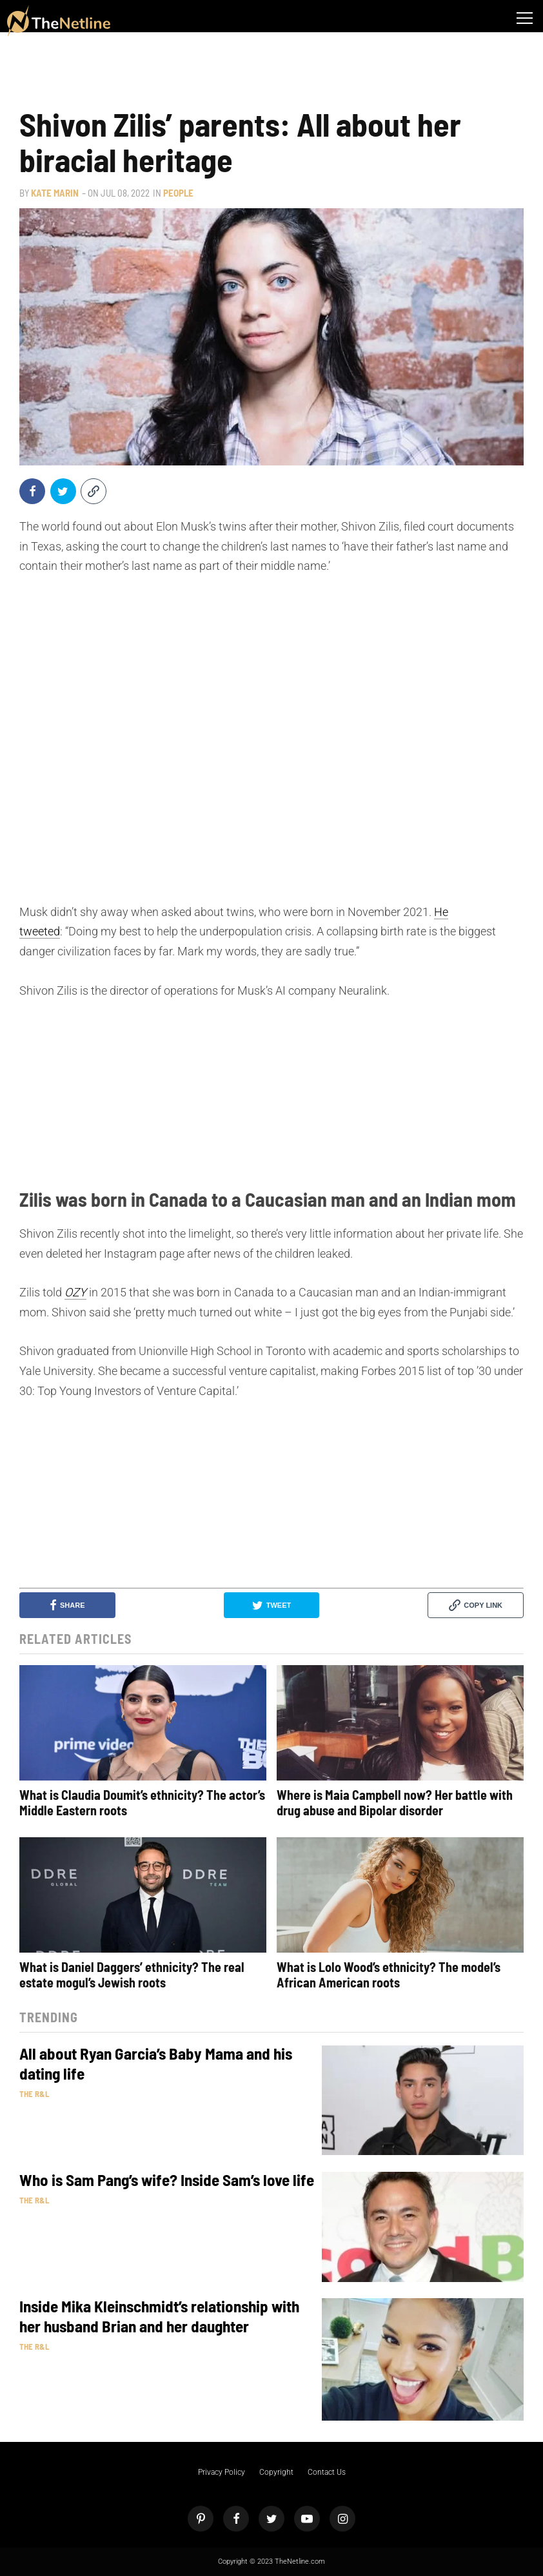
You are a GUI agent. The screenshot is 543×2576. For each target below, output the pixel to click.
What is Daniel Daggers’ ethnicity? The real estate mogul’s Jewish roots (131, 1974)
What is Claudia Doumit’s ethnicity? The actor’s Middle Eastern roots (142, 1802)
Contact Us (327, 2472)
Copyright (276, 2472)
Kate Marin (55, 193)
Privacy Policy (221, 2472)
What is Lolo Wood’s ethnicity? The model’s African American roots (388, 1974)
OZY (75, 1292)
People (178, 193)
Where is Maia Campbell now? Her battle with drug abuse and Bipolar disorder (395, 1802)
